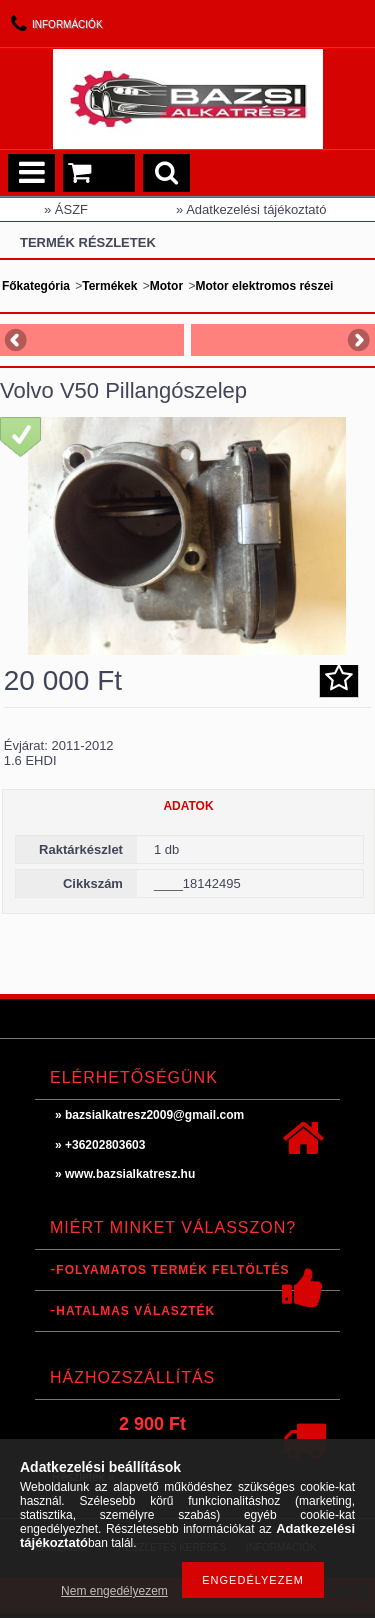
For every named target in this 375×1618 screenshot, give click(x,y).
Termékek (109, 286)
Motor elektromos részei (264, 286)
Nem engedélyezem (114, 1591)
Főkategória (36, 286)
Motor (166, 286)
